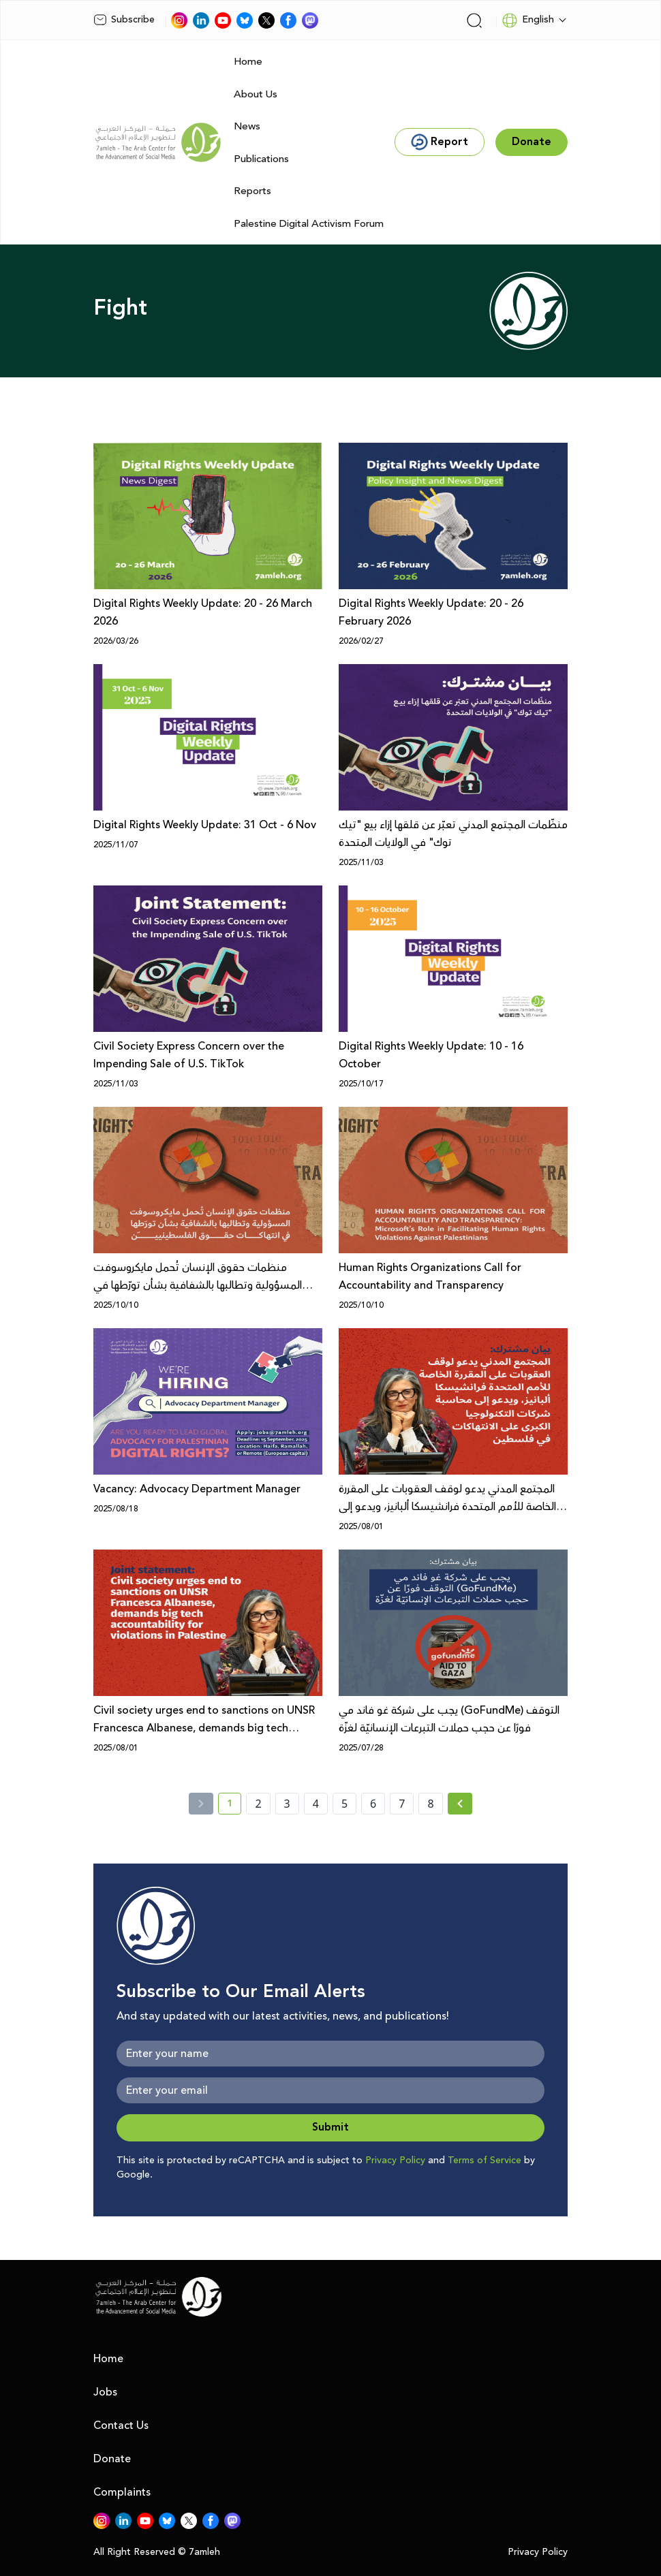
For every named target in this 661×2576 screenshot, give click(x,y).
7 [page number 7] (402, 1803)
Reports (252, 191)
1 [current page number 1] (234, 1805)
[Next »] (460, 1804)
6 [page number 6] (373, 1803)
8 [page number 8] (430, 1803)
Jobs (105, 2392)
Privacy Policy (395, 2160)
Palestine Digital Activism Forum (309, 224)
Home (248, 61)
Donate (112, 2459)
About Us (255, 94)
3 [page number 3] (287, 1803)
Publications (261, 159)
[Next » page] (460, 1804)
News (247, 126)
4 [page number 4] (316, 1803)
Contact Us (121, 2425)
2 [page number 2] (258, 1803)
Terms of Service (484, 2160)
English (528, 20)
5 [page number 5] (344, 1803)
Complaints (122, 2492)
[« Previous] (201, 1804)
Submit (330, 2127)
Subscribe (124, 19)
